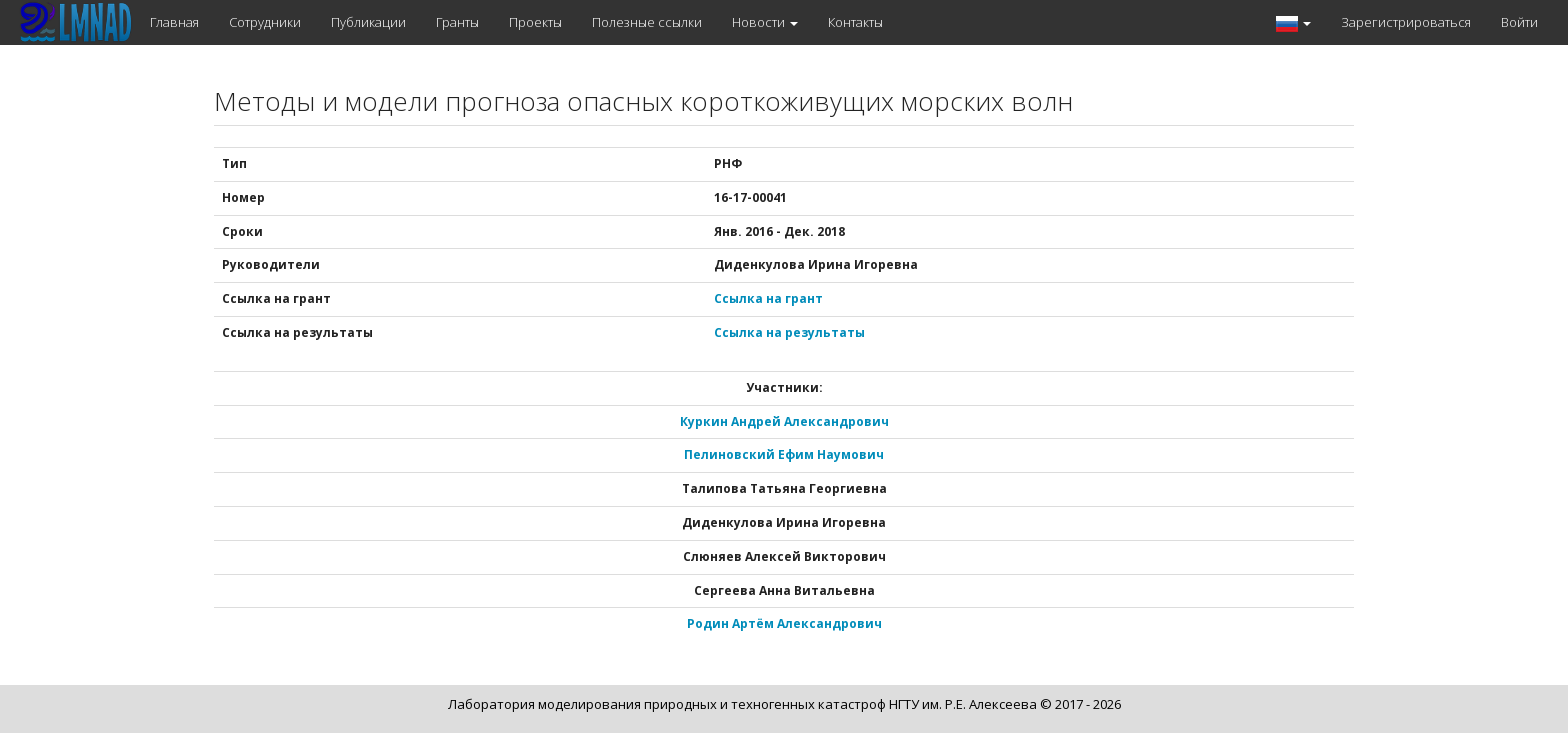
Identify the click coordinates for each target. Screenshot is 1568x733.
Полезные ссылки (647, 22)
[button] (1293, 22)
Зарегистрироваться (1406, 22)
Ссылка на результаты (789, 332)
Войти (1519, 22)
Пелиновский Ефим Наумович (784, 454)
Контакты (855, 22)
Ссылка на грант (768, 298)
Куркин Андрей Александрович (784, 421)
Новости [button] (765, 22)
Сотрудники (265, 22)
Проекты (535, 22)
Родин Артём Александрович (784, 623)
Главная (174, 22)
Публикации (368, 22)
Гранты (457, 22)
